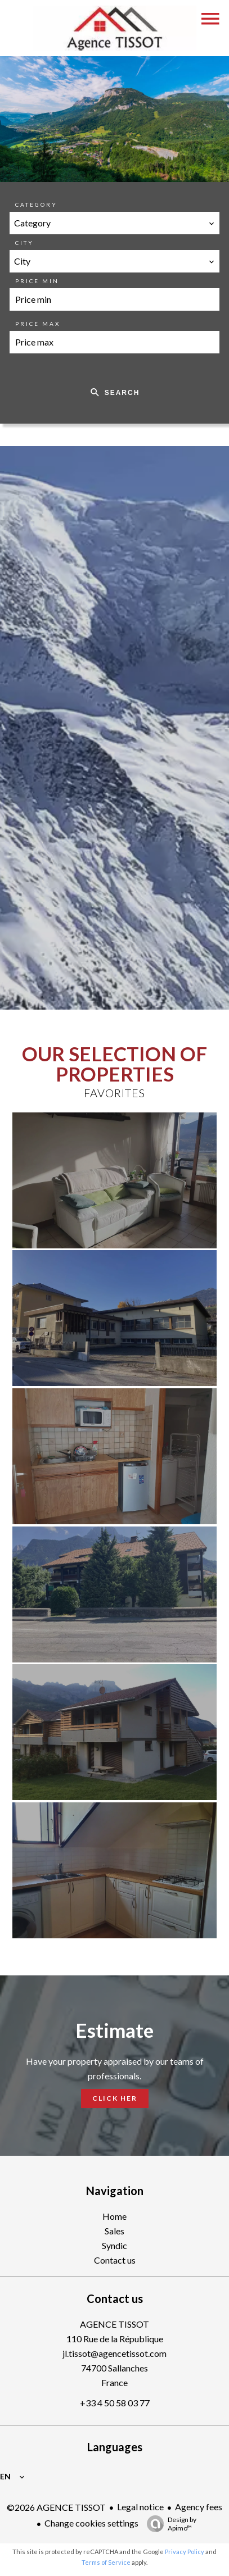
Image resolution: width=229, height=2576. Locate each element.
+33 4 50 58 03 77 (115, 2402)
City (24, 242)
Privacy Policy (184, 2551)
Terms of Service (106, 2562)
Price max (37, 323)
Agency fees (198, 2506)
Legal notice (140, 2506)
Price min (37, 281)
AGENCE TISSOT (114, 2324)
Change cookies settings (91, 2523)
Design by (168, 2523)
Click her (114, 2098)
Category (36, 204)
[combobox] (114, 223)
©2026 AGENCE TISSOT (56, 2507)
